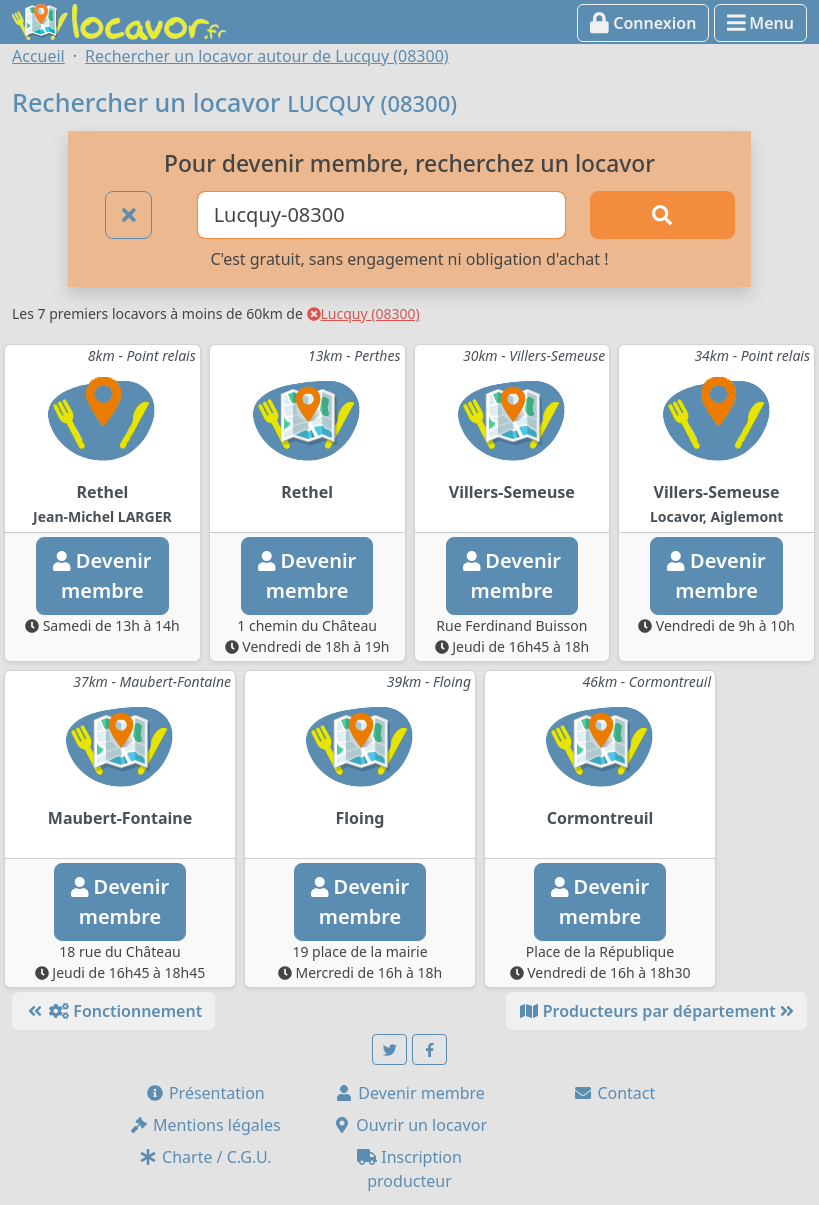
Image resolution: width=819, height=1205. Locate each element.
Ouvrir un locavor (409, 1125)
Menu (760, 23)
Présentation (205, 1093)
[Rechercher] (662, 215)
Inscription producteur (409, 1169)
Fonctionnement (113, 1011)
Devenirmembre (102, 575)
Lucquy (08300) (363, 313)
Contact (614, 1093)
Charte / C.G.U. (205, 1157)
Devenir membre (409, 1093)
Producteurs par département (656, 1011)
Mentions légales (205, 1125)
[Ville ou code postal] (381, 215)
